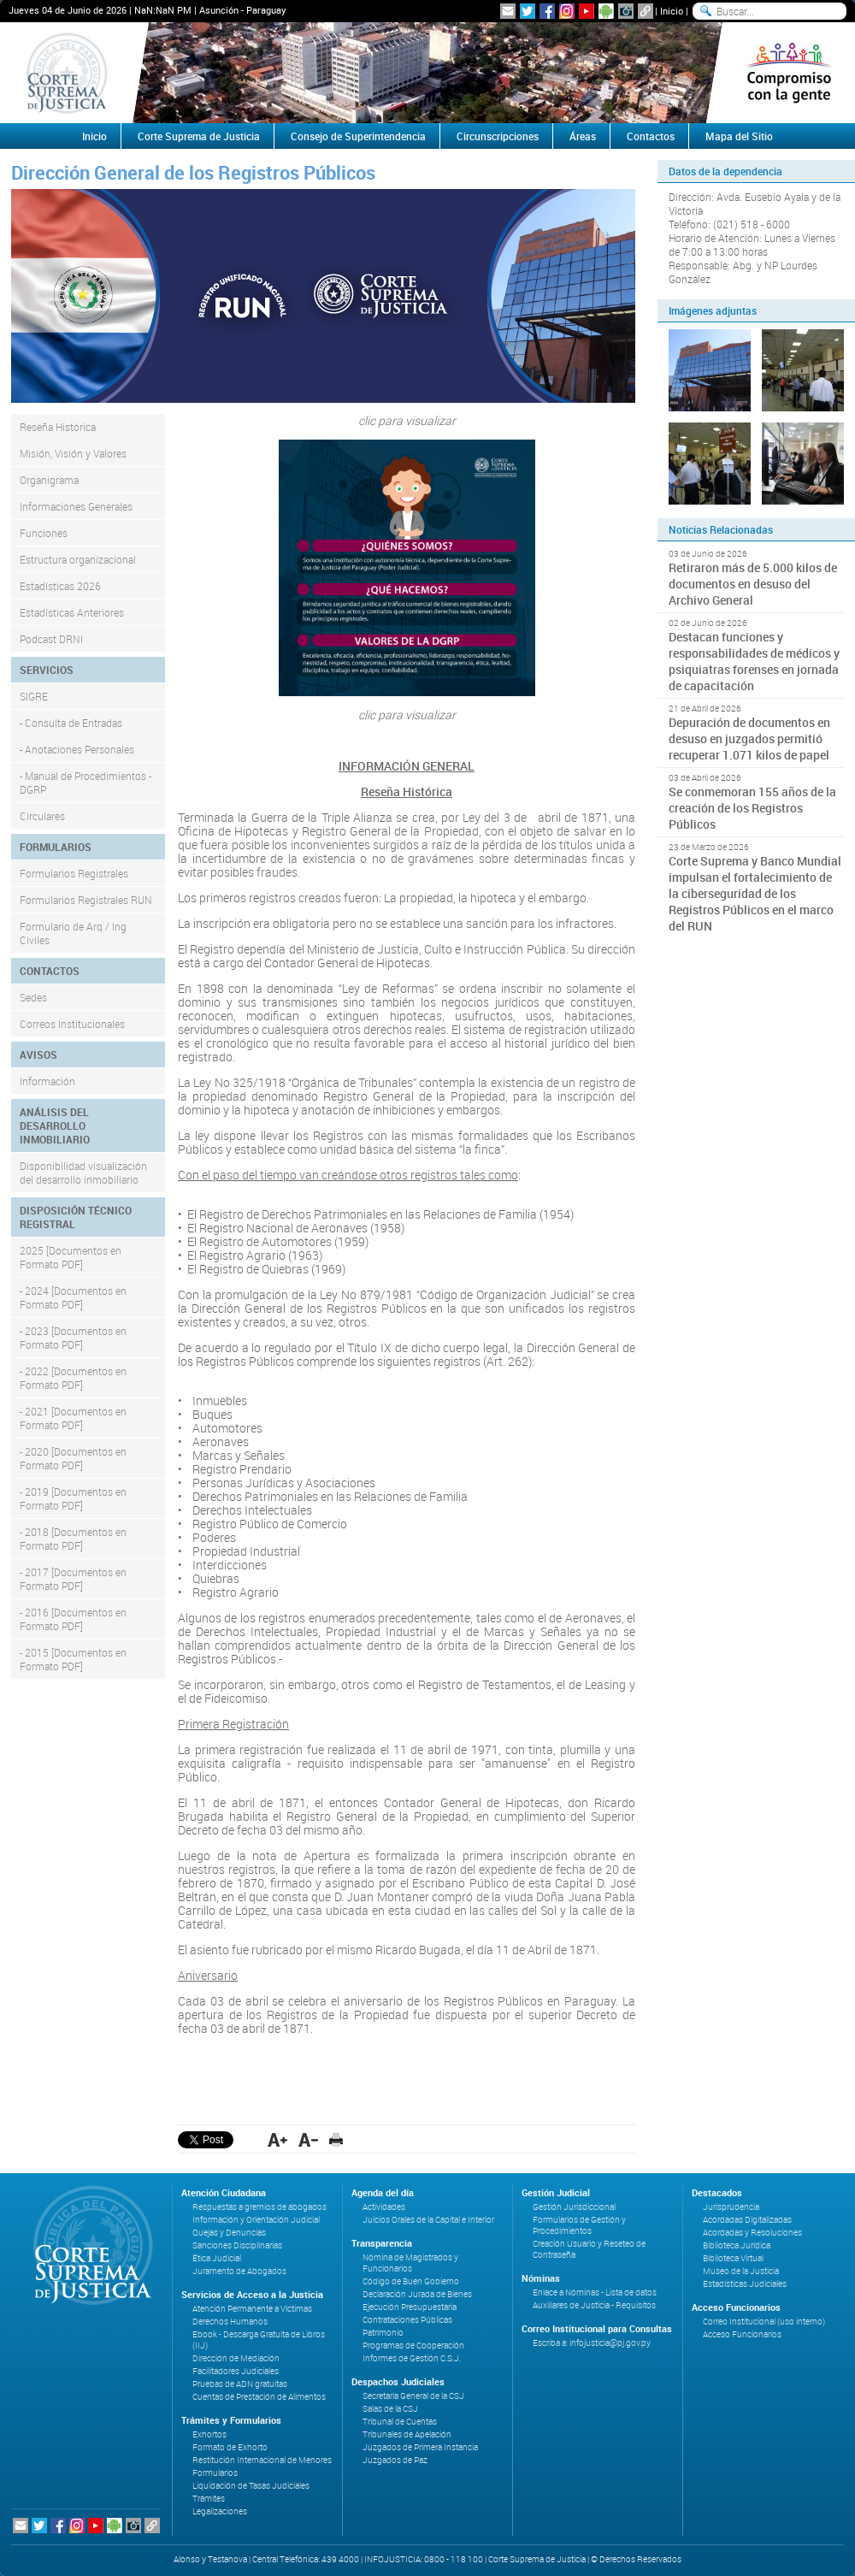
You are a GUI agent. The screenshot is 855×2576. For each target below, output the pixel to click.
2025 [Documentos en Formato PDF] (70, 1257)
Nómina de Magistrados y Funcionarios (410, 2263)
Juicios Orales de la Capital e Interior (428, 2219)
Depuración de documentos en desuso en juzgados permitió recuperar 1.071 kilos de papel (749, 738)
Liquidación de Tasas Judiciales (251, 2485)
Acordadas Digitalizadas (747, 2219)
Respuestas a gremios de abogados (259, 2207)
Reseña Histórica (58, 427)
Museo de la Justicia (741, 2271)
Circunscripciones (498, 136)
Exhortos (209, 2434)
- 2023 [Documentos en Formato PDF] (73, 1337)
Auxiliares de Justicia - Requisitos (594, 2305)
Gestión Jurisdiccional (574, 2207)
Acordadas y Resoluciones (752, 2232)
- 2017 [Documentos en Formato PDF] (73, 1578)
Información (47, 1081)
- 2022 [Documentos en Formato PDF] (73, 1377)
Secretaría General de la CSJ (413, 2396)
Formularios (215, 2473)
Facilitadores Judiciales (235, 2371)
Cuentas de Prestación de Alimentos (259, 2396)
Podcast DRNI (51, 639)
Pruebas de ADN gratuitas (239, 2384)
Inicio (671, 10)
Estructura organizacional (78, 559)
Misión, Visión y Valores (73, 453)
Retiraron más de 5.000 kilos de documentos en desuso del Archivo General (753, 583)
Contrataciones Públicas (407, 2319)
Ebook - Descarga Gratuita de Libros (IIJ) (258, 2340)
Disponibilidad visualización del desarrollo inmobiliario (83, 1172)
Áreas (582, 136)
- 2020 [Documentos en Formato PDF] (73, 1458)
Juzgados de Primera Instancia (420, 2447)
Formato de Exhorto (230, 2447)
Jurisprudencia (731, 2207)
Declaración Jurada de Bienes (417, 2294)
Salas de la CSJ (390, 2408)
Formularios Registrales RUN (86, 900)
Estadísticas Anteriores (72, 612)
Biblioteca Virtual (733, 2258)
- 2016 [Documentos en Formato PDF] (73, 1619)
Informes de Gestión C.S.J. (412, 2358)
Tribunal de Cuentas (400, 2421)
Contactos (651, 136)
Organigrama (49, 480)
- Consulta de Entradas (71, 723)
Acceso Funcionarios (742, 2334)
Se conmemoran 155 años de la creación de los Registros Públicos (752, 807)
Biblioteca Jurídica (736, 2245)
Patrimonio (383, 2332)
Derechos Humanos (230, 2321)
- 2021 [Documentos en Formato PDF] (73, 1418)
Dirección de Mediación (236, 2358)
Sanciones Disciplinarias (237, 2245)
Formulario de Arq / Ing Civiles (73, 933)
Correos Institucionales (72, 1024)
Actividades (384, 2207)
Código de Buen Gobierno (411, 2281)
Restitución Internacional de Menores (262, 2460)
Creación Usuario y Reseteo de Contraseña (589, 2249)
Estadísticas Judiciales (745, 2283)
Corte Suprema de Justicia (199, 136)
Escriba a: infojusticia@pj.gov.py (592, 2343)
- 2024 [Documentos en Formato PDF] (73, 1297)
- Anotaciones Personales (77, 749)
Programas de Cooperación (413, 2345)
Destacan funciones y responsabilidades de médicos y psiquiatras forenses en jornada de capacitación (754, 661)
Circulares (42, 816)
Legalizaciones (219, 2511)
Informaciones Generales (76, 506)
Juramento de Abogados (239, 2271)
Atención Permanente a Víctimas (252, 2308)
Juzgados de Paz (395, 2460)
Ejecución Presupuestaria (410, 2307)
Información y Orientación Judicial (256, 2219)
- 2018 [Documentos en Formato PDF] (73, 1538)
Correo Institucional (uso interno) (764, 2321)
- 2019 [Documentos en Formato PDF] (73, 1498)
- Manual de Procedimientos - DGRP (85, 782)
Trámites (208, 2498)
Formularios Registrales (74, 873)
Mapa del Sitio (739, 136)
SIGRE (34, 696)
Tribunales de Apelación (407, 2434)
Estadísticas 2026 (60, 586)
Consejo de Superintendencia (358, 136)
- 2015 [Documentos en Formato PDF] (73, 1659)
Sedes (33, 997)
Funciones (44, 533)
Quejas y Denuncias (229, 2232)
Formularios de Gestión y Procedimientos (579, 2225)
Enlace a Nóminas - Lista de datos (595, 2292)
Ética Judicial (216, 2258)
